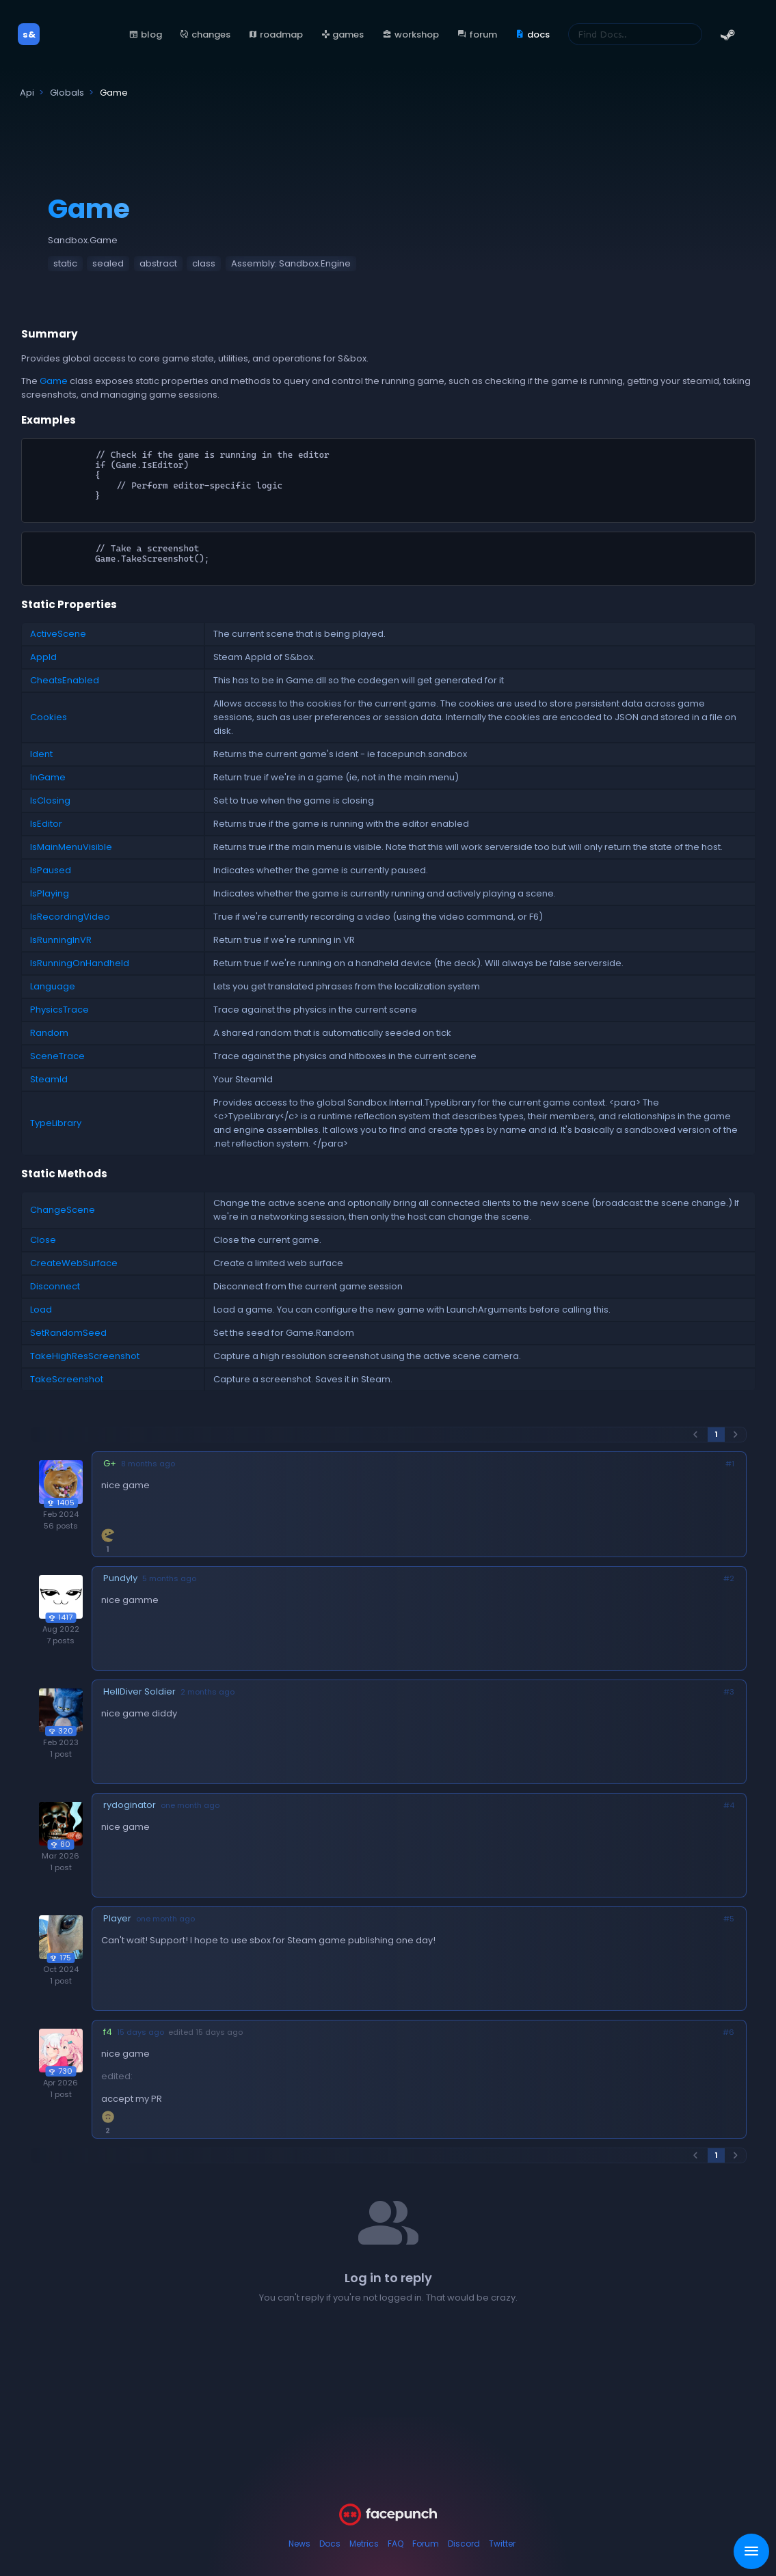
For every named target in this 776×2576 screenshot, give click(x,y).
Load (41, 1309)
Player (117, 1918)
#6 (728, 2032)
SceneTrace (57, 1056)
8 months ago (148, 1464)
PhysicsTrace (59, 1009)
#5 (728, 1919)
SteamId (49, 1079)
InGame (48, 777)
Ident (41, 754)
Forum (425, 2543)
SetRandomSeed (68, 1332)
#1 (729, 1464)
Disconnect (55, 1286)
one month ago (190, 1805)
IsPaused (50, 870)
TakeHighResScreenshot (84, 1355)
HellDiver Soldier (139, 1691)
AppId (43, 656)
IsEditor (46, 823)
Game (54, 380)
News (299, 2543)
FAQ (395, 2543)
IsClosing (50, 800)
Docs (329, 2543)
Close (43, 1239)
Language (52, 986)
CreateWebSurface (74, 1263)
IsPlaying (49, 893)
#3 (728, 1692)
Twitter (502, 2543)
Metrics (364, 2543)
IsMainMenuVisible (71, 846)
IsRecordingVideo (70, 916)
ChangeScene (62, 1209)
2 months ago (207, 1692)
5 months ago (169, 1578)
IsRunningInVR (61, 939)
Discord (464, 2543)
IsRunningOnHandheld (79, 963)
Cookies (48, 717)
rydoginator (129, 1804)
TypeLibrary (55, 1122)
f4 (107, 2031)
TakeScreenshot (66, 1379)
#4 (728, 1805)
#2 (728, 1578)
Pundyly (120, 1578)
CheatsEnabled (64, 680)
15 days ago (140, 2032)
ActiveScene (58, 633)
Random (49, 1032)
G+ (109, 1463)
